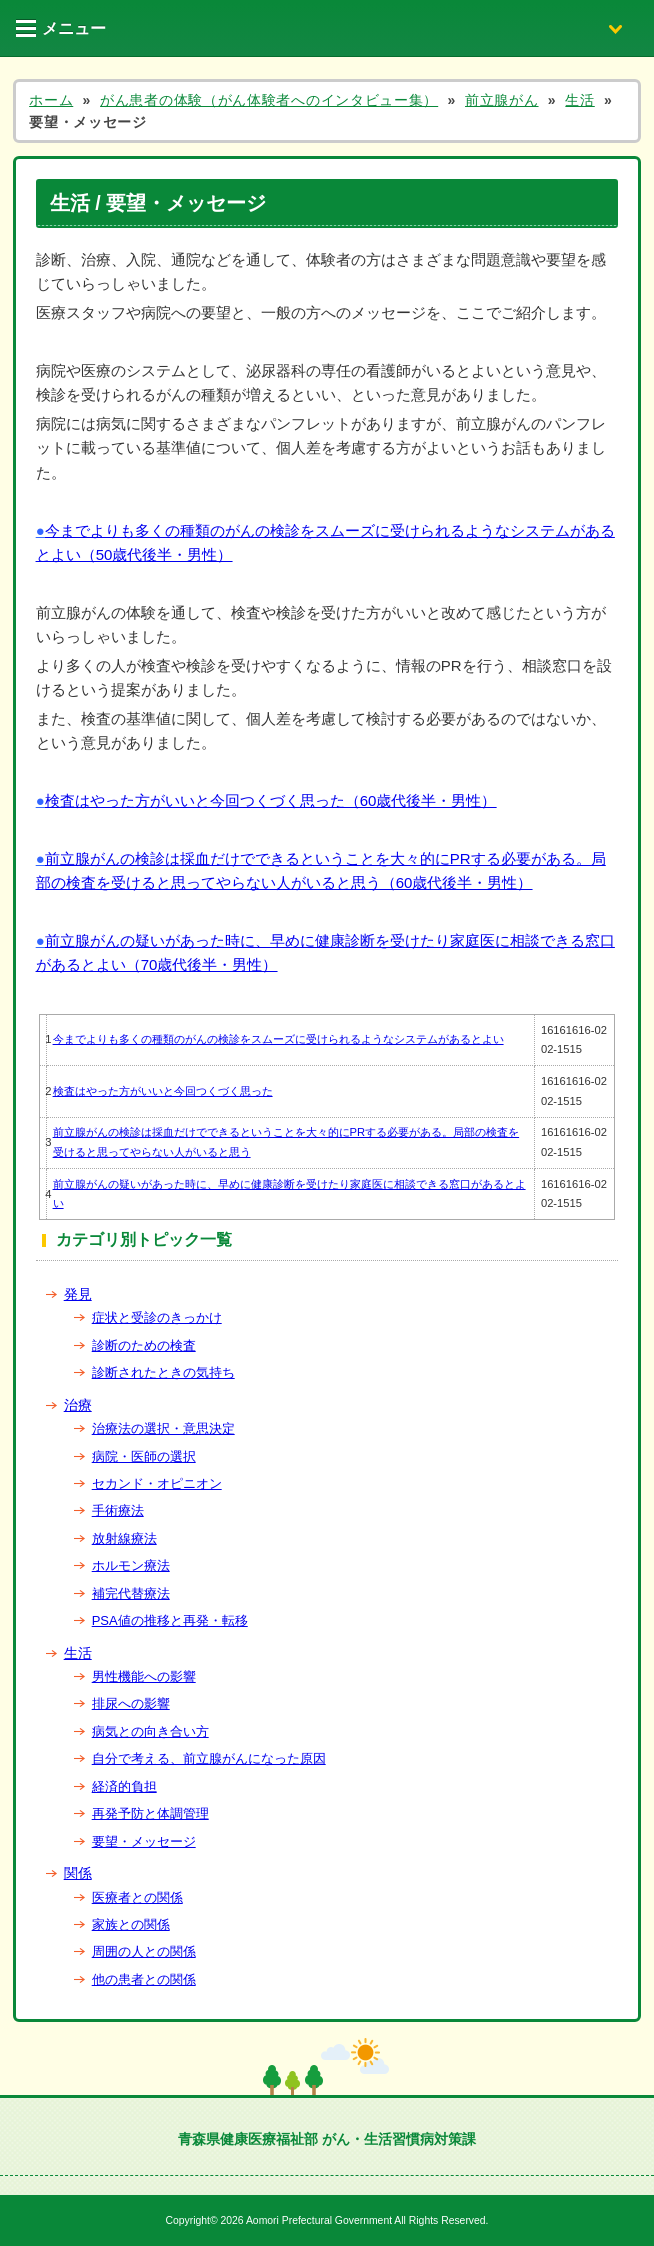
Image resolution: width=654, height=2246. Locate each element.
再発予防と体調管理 (150, 1813)
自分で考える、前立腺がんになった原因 (209, 1758)
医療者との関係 (137, 1897)
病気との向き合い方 (150, 1731)
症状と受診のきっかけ (157, 1317)
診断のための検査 (144, 1345)
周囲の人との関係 (144, 1951)
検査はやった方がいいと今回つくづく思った (163, 1091)
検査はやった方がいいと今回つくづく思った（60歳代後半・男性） (271, 800)
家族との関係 (131, 1924)
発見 (78, 1294)
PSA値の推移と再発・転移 (170, 1620)
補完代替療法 (131, 1593)
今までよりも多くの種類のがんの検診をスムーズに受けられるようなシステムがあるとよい (278, 1039)
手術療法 (118, 1510)
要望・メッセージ (144, 1841)
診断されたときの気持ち (163, 1372)
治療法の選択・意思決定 (163, 1428)
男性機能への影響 (144, 1676)
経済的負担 (124, 1786)
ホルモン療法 (131, 1565)
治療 (78, 1405)
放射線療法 (124, 1538)
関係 (78, 1873)
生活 (78, 1653)
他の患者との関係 (144, 1979)
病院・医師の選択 (144, 1456)
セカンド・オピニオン (157, 1483)
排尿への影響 (131, 1703)
